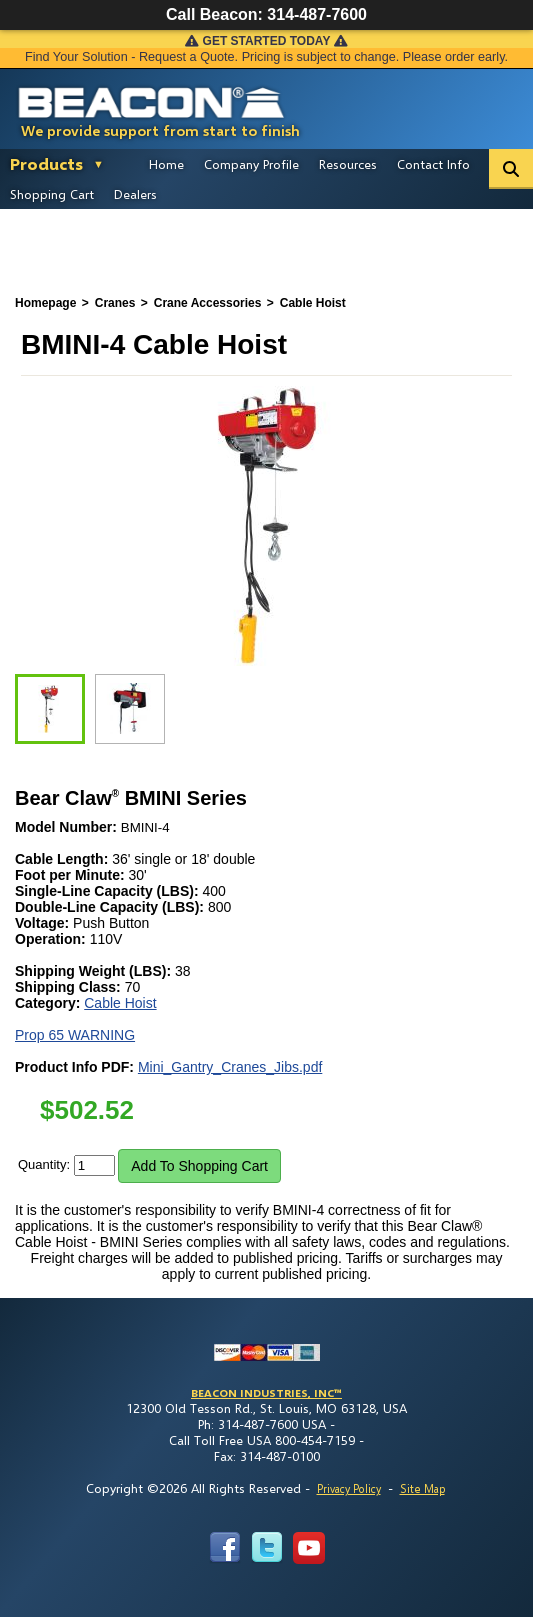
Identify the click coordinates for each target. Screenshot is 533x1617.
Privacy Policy (349, 1488)
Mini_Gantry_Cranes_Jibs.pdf (230, 1067)
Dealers (135, 194)
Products (46, 163)
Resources (348, 164)
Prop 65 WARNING (75, 1035)
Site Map (422, 1488)
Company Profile (251, 164)
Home (166, 164)
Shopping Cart (52, 194)
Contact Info (433, 164)
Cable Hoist (120, 1003)
